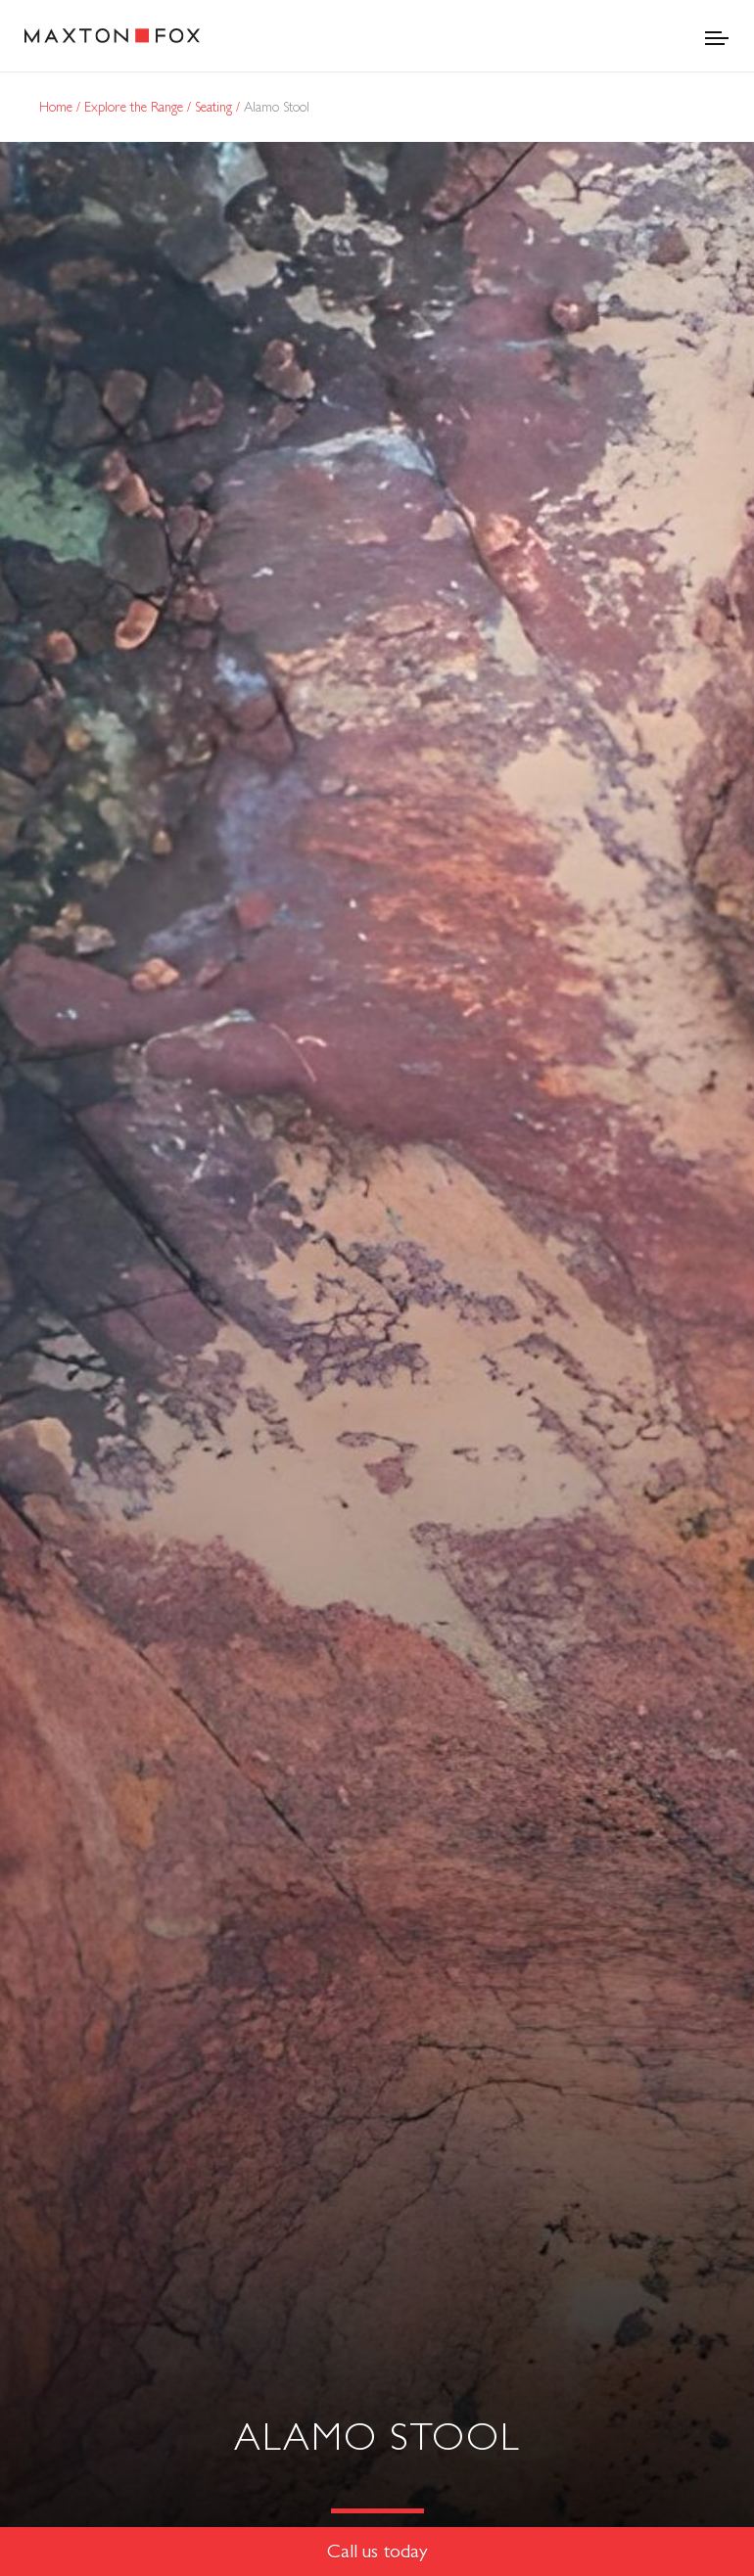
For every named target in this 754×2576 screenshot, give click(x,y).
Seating (215, 107)
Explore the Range (135, 107)
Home (57, 107)
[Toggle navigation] (717, 35)
